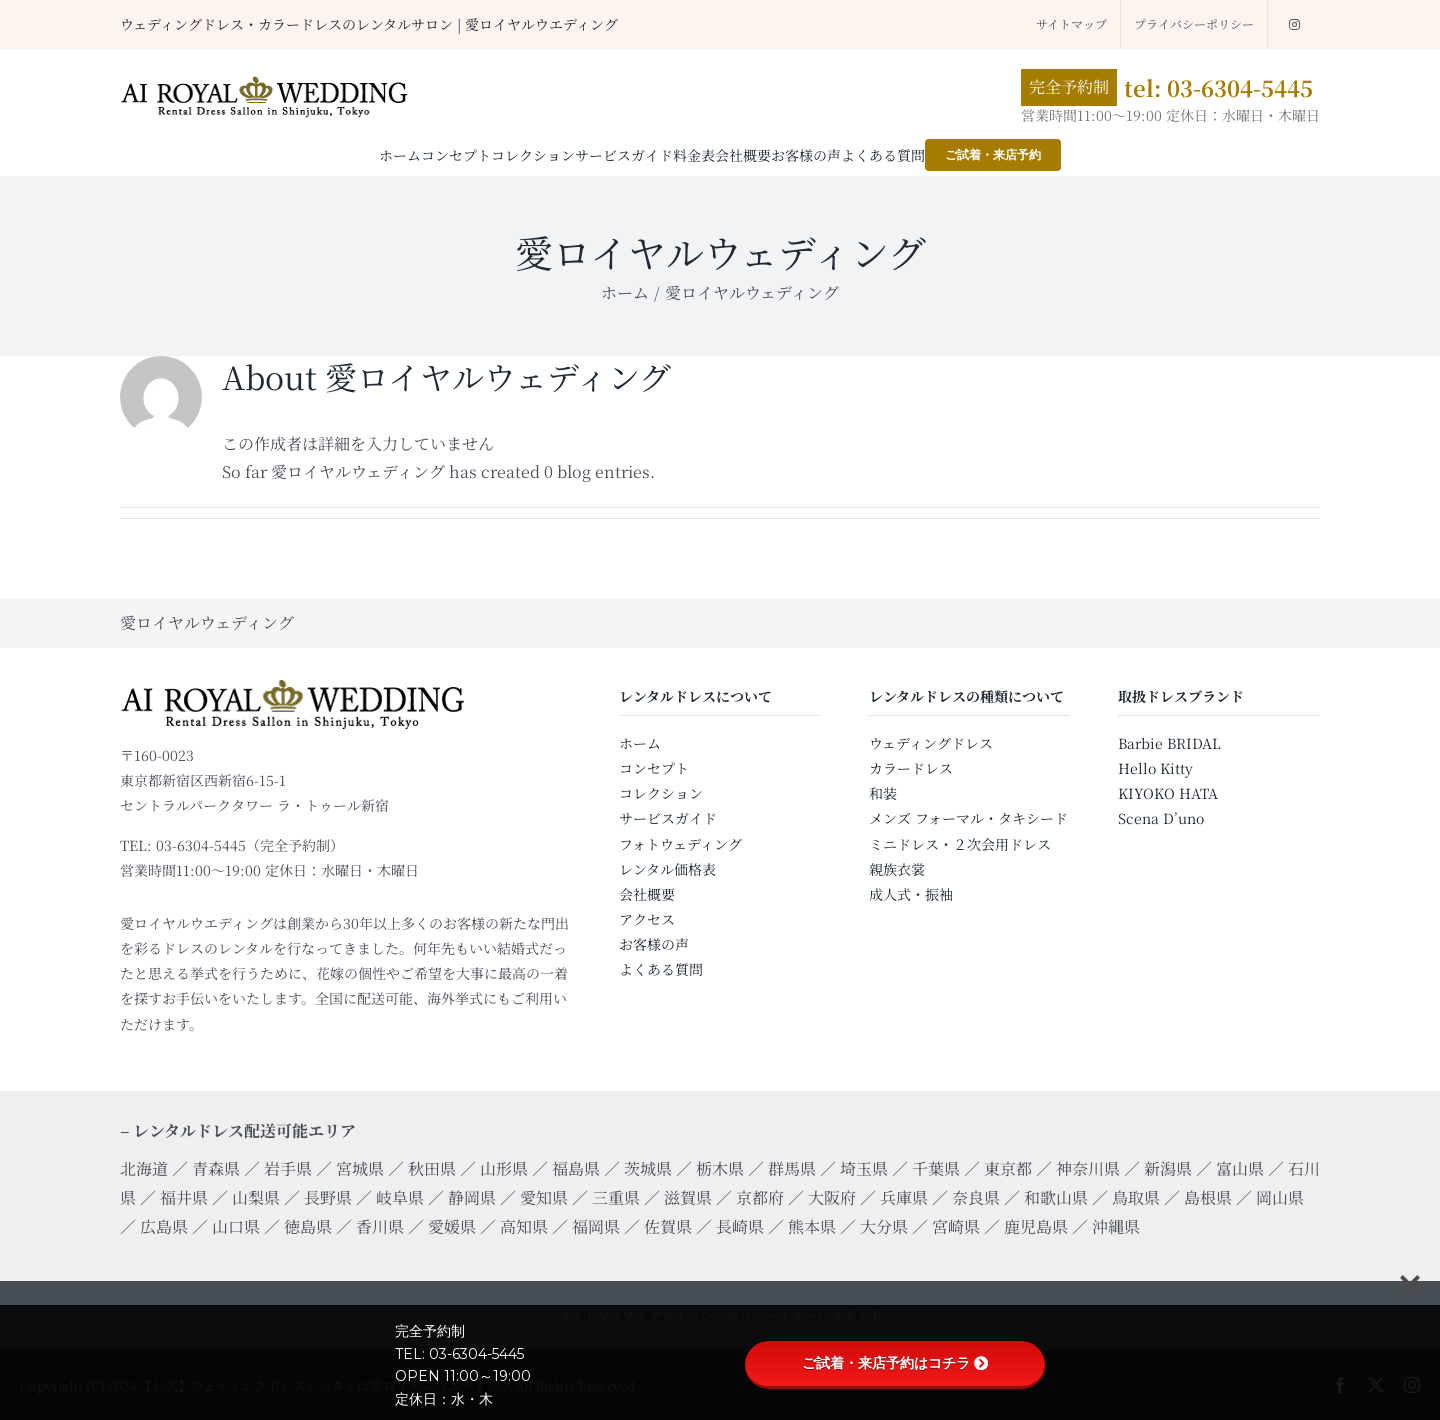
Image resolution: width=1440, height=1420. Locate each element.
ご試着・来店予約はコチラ (895, 1363)
